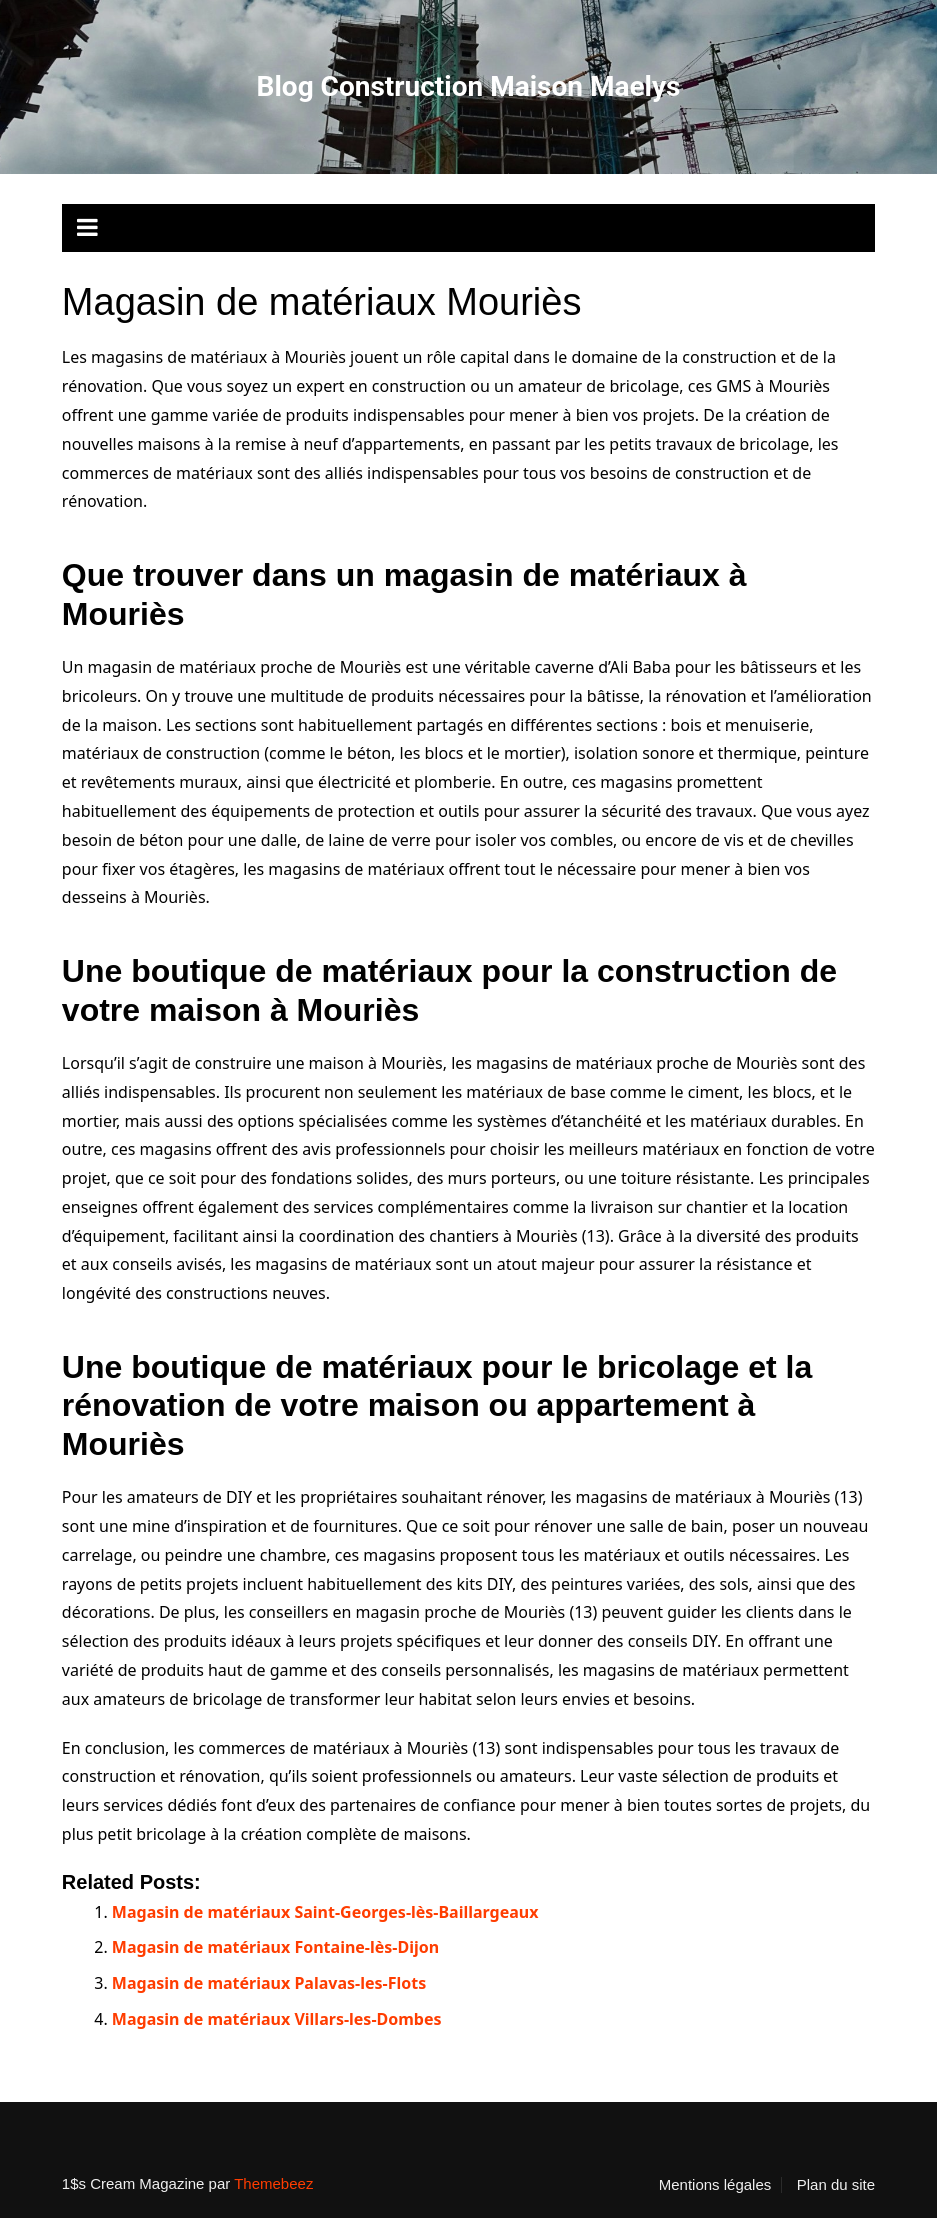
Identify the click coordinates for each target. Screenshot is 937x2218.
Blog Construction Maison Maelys (469, 86)
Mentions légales (715, 2185)
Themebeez (273, 2183)
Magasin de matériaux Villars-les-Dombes (277, 2019)
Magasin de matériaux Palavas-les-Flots (269, 1983)
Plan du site (836, 2185)
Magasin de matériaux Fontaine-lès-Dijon (275, 1947)
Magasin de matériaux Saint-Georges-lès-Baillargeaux (325, 1912)
